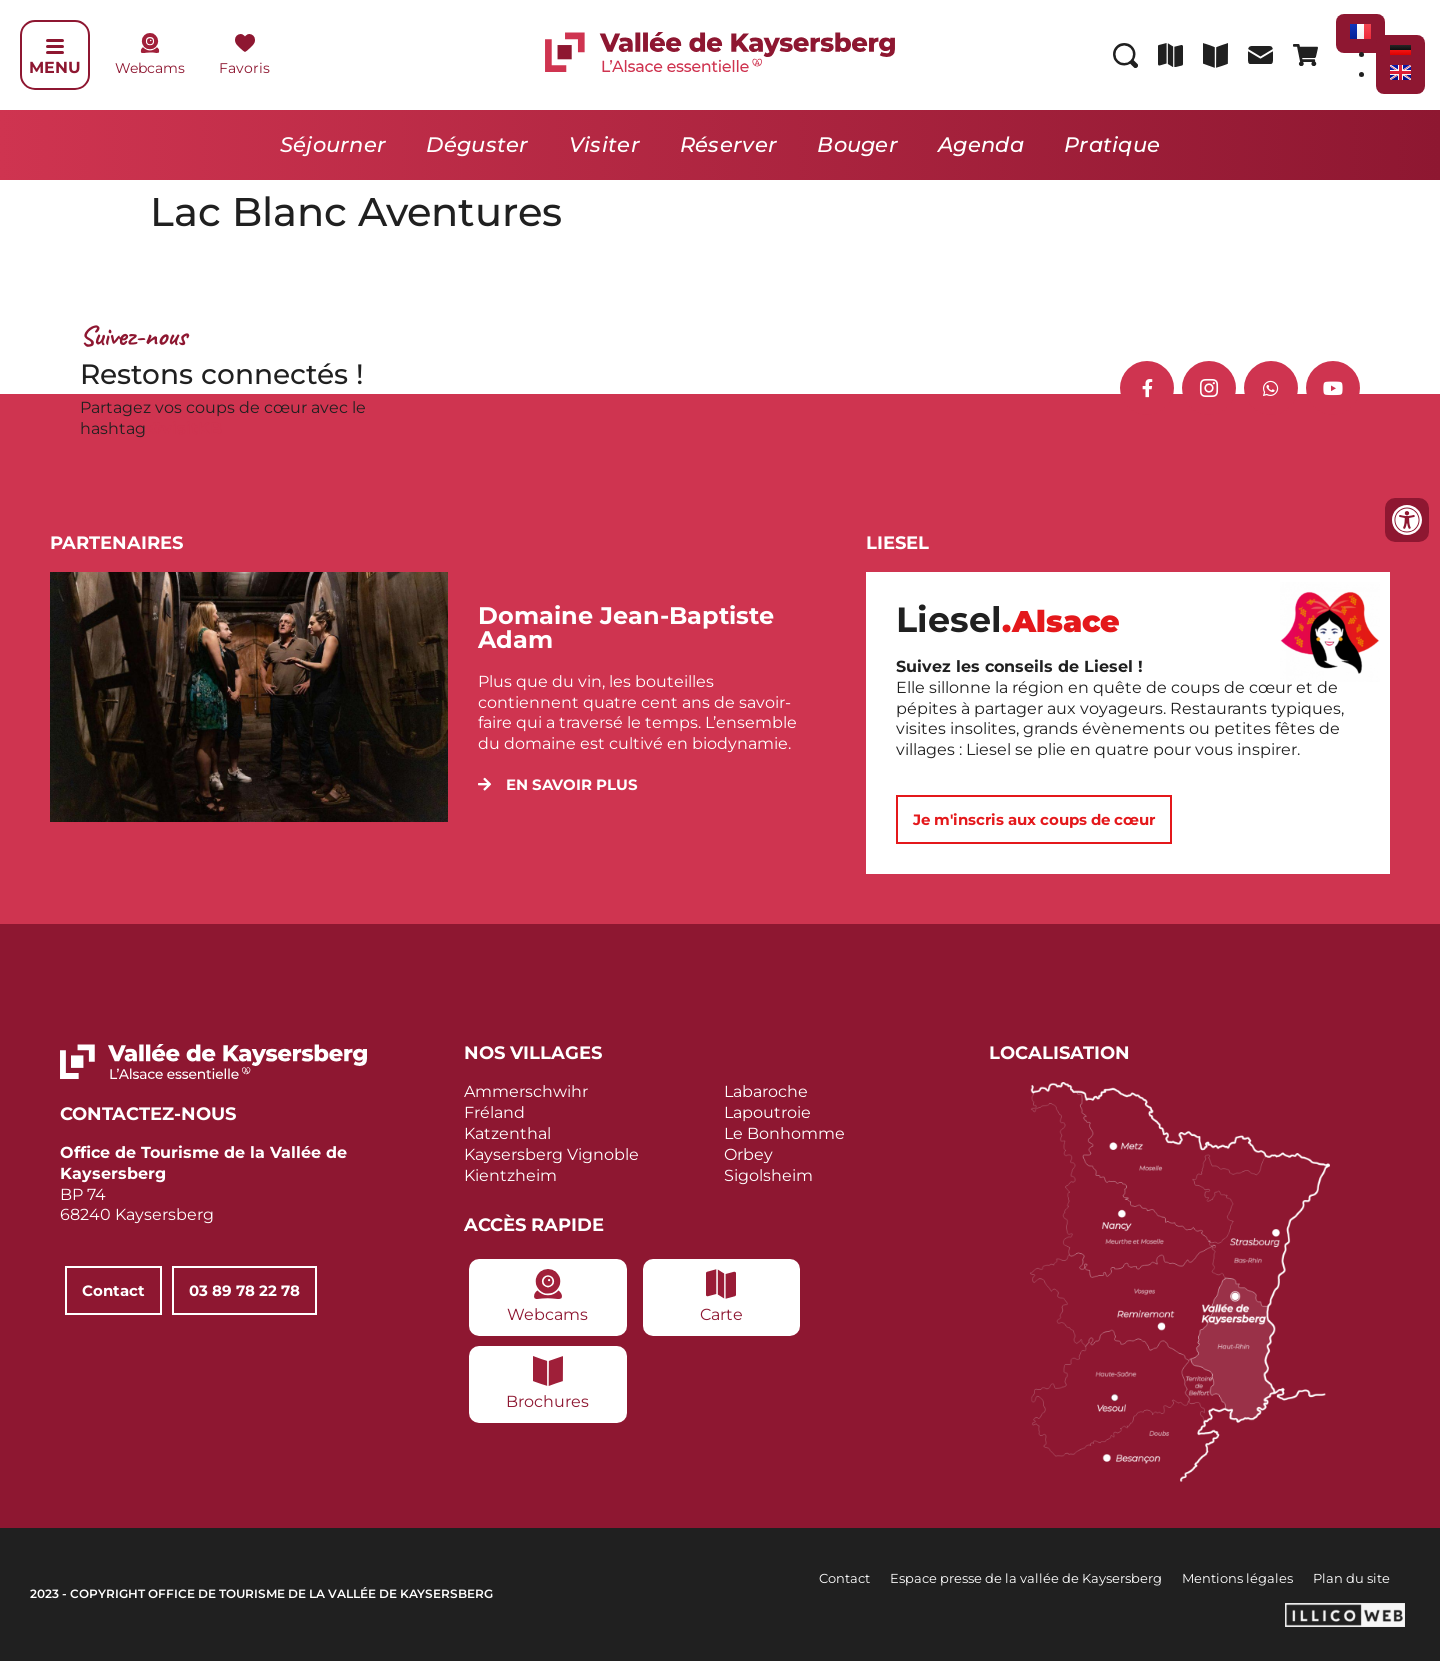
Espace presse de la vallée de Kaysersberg (1026, 1578)
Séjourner (333, 144)
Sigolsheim (768, 1175)
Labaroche (766, 1091)
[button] (558, 784)
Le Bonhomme (784, 1133)
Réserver (728, 144)
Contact (844, 1578)
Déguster (477, 144)
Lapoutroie (767, 1112)
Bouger (857, 144)
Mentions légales (1237, 1578)
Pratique (1112, 144)
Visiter (604, 144)
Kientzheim (510, 1175)
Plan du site (1351, 1578)
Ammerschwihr (526, 1091)
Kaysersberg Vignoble (551, 1154)
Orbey (748, 1154)
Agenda (981, 144)
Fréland (494, 1112)
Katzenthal (507, 1133)
